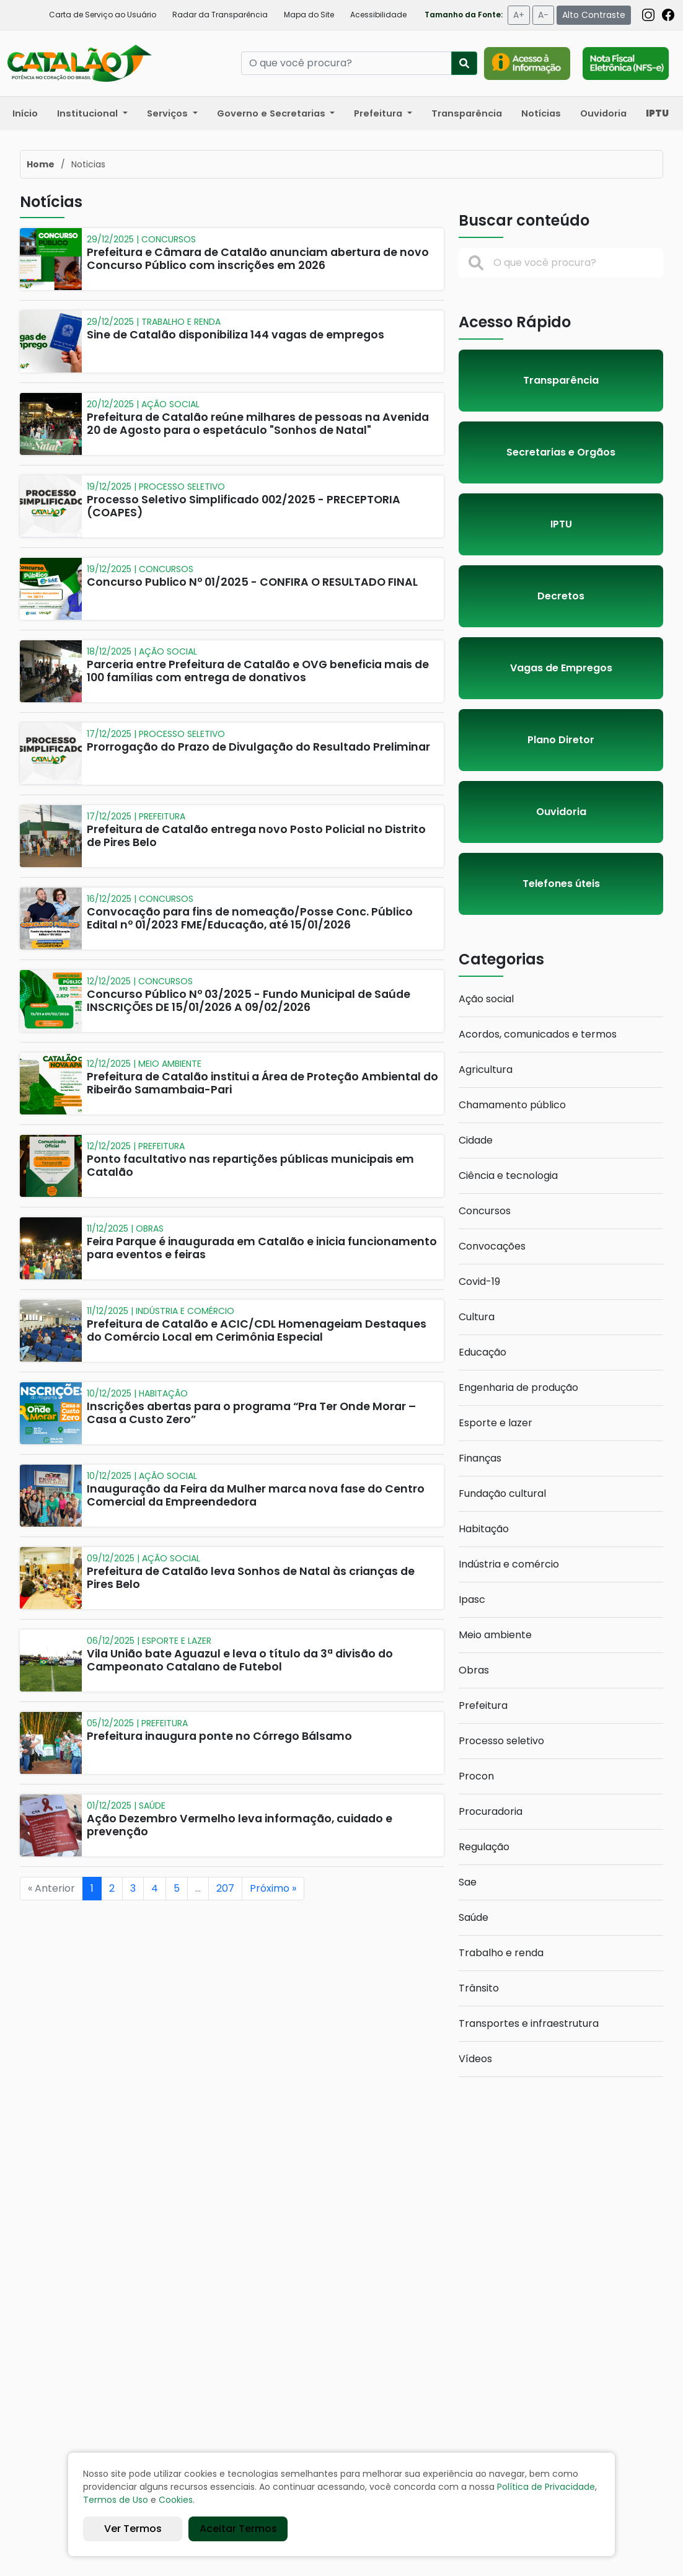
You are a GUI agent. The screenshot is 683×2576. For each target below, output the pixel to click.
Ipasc (472, 1599)
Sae (468, 1882)
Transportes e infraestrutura (529, 2023)
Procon (476, 1776)
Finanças (480, 1458)
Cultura (477, 1317)
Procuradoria (490, 1811)
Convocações (492, 1246)
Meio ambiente (495, 1635)
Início (25, 113)
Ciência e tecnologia (508, 1175)
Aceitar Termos (238, 2528)
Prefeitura (483, 1705)
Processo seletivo (501, 1741)
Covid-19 (479, 1281)
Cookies (176, 2500)
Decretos (560, 596)
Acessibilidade (378, 14)
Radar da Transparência (220, 14)
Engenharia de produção (518, 1387)
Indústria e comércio (509, 1564)
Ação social (486, 999)
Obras (474, 1670)
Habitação (484, 1529)
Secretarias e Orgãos (560, 452)
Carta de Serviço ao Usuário (102, 14)
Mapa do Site (309, 14)
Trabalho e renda (501, 1953)
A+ (518, 15)
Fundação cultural (502, 1493)
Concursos (485, 1211)
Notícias (541, 113)
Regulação (484, 1847)
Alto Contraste (593, 15)
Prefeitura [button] (379, 113)
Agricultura (486, 1069)
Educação (482, 1352)
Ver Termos (133, 2528)
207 (225, 1888)
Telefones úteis (561, 883)
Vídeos (475, 2059)
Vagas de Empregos (561, 668)
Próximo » (273, 1888)
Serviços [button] (168, 113)
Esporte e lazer (495, 1423)
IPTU (561, 524)
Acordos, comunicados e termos (538, 1034)
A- (543, 15)
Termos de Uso (115, 2500)
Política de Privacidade (546, 2487)
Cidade (476, 1140)
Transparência (466, 113)
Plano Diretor (560, 740)
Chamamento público (512, 1105)
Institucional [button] (88, 113)
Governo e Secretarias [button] (272, 113)
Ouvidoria (603, 113)
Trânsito (479, 1988)
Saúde (473, 1917)
